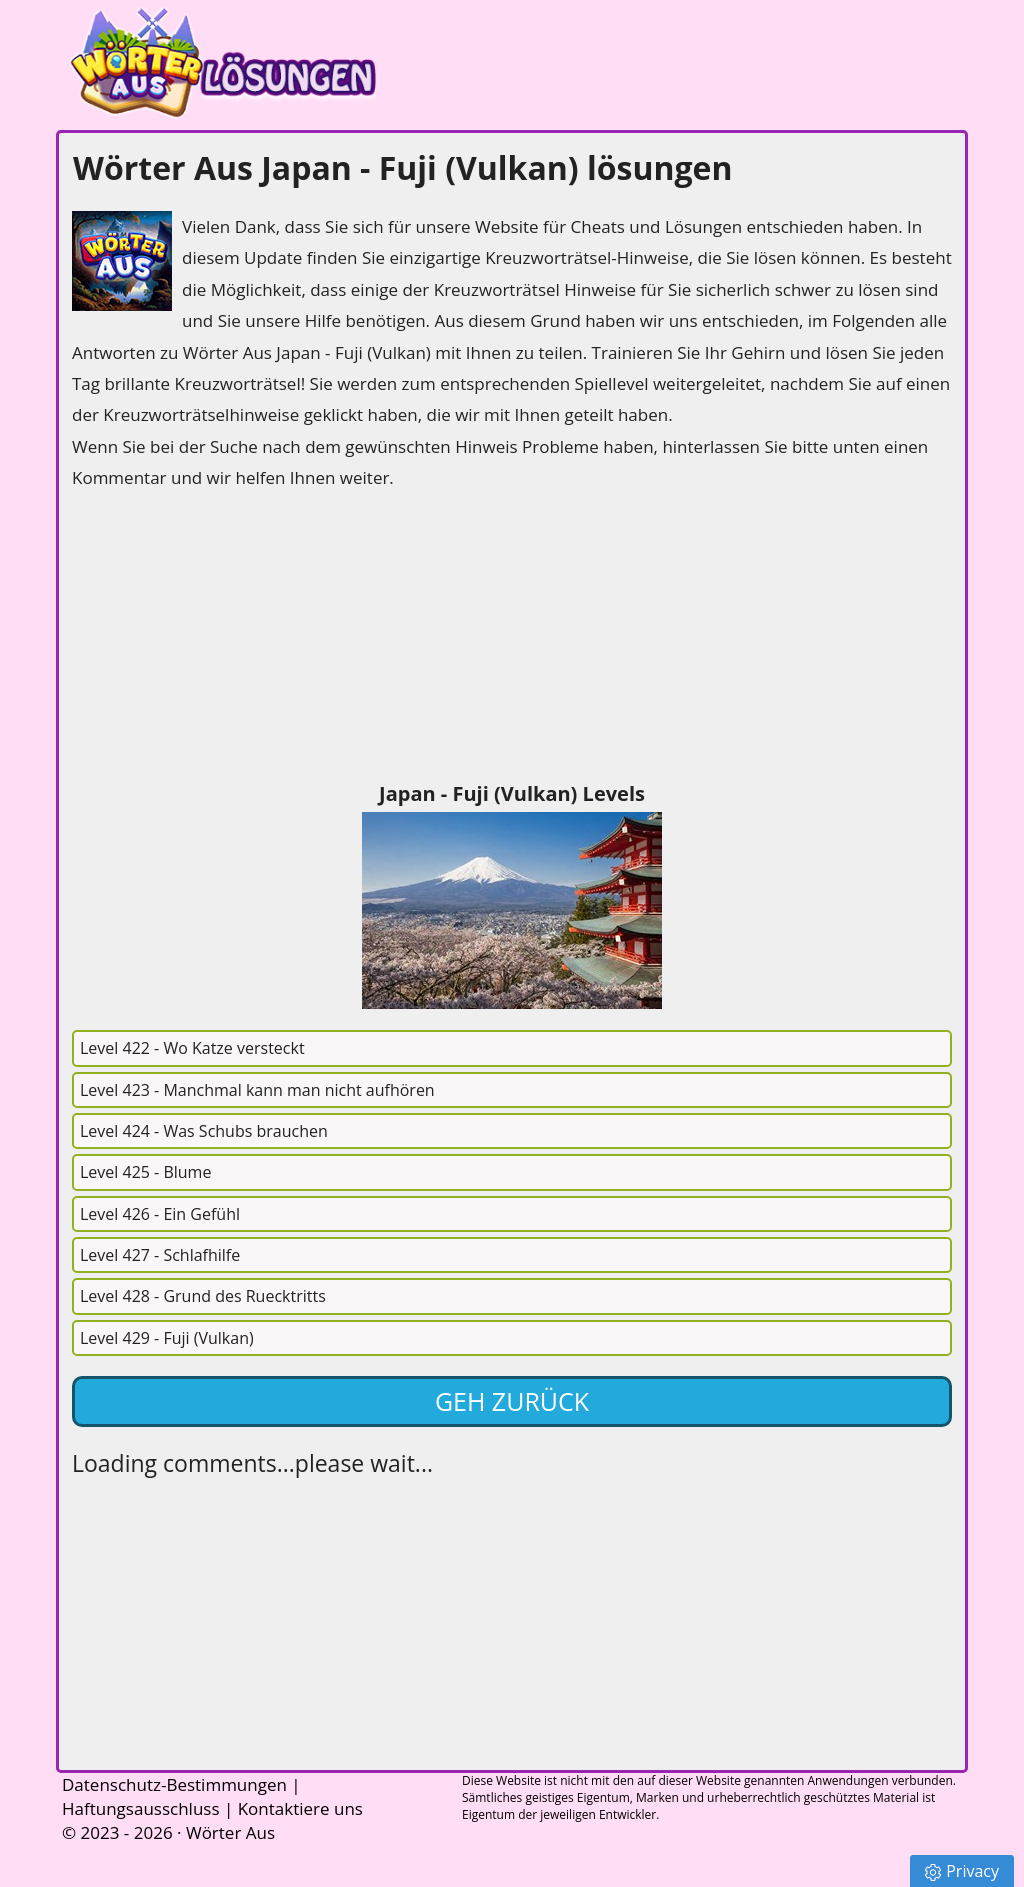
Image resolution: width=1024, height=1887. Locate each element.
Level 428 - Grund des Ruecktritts (203, 1296)
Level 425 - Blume (145, 1172)
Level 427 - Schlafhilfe (160, 1255)
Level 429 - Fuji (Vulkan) (167, 1338)
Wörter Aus (230, 1832)
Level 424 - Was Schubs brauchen (204, 1131)
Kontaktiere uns (300, 1808)
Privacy (962, 1871)
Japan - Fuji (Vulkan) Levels (512, 793)
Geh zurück (512, 1401)
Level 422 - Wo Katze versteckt (192, 1048)
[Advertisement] (222, 639)
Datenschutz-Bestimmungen (174, 1784)
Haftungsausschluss (141, 1808)
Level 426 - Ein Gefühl (160, 1214)
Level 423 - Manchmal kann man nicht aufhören (257, 1090)
